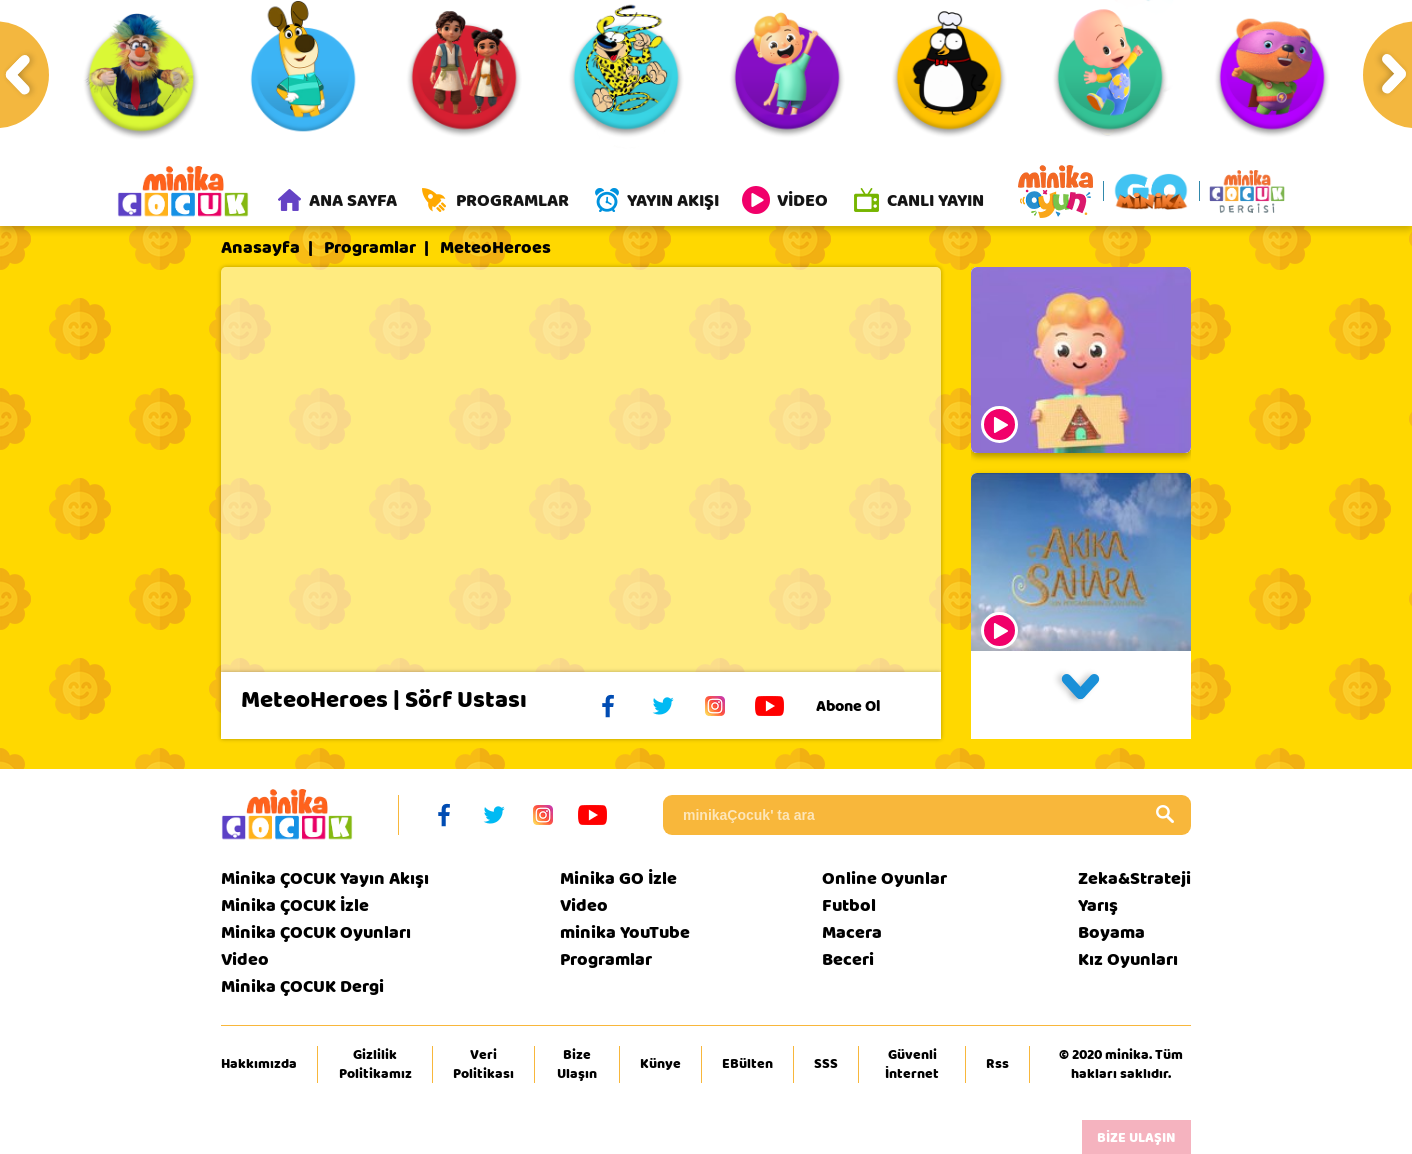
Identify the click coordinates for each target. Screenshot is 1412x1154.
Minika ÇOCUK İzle (295, 906)
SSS (826, 1065)
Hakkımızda (259, 1065)
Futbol (849, 906)
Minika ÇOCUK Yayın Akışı (325, 879)
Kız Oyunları (1128, 960)
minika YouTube (625, 933)
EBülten (747, 1065)
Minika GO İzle (618, 879)
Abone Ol (863, 707)
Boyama (1111, 933)
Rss (997, 1065)
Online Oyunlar (884, 879)
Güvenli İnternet (912, 1065)
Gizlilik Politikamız (375, 1065)
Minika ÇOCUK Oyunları (316, 933)
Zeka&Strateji (1134, 879)
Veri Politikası (483, 1065)
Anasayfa (260, 249)
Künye (660, 1065)
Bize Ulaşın (577, 1065)
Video (245, 960)
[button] (1081, 696)
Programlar (370, 249)
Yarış (1098, 906)
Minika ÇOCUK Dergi (302, 987)
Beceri (848, 960)
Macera (852, 933)
